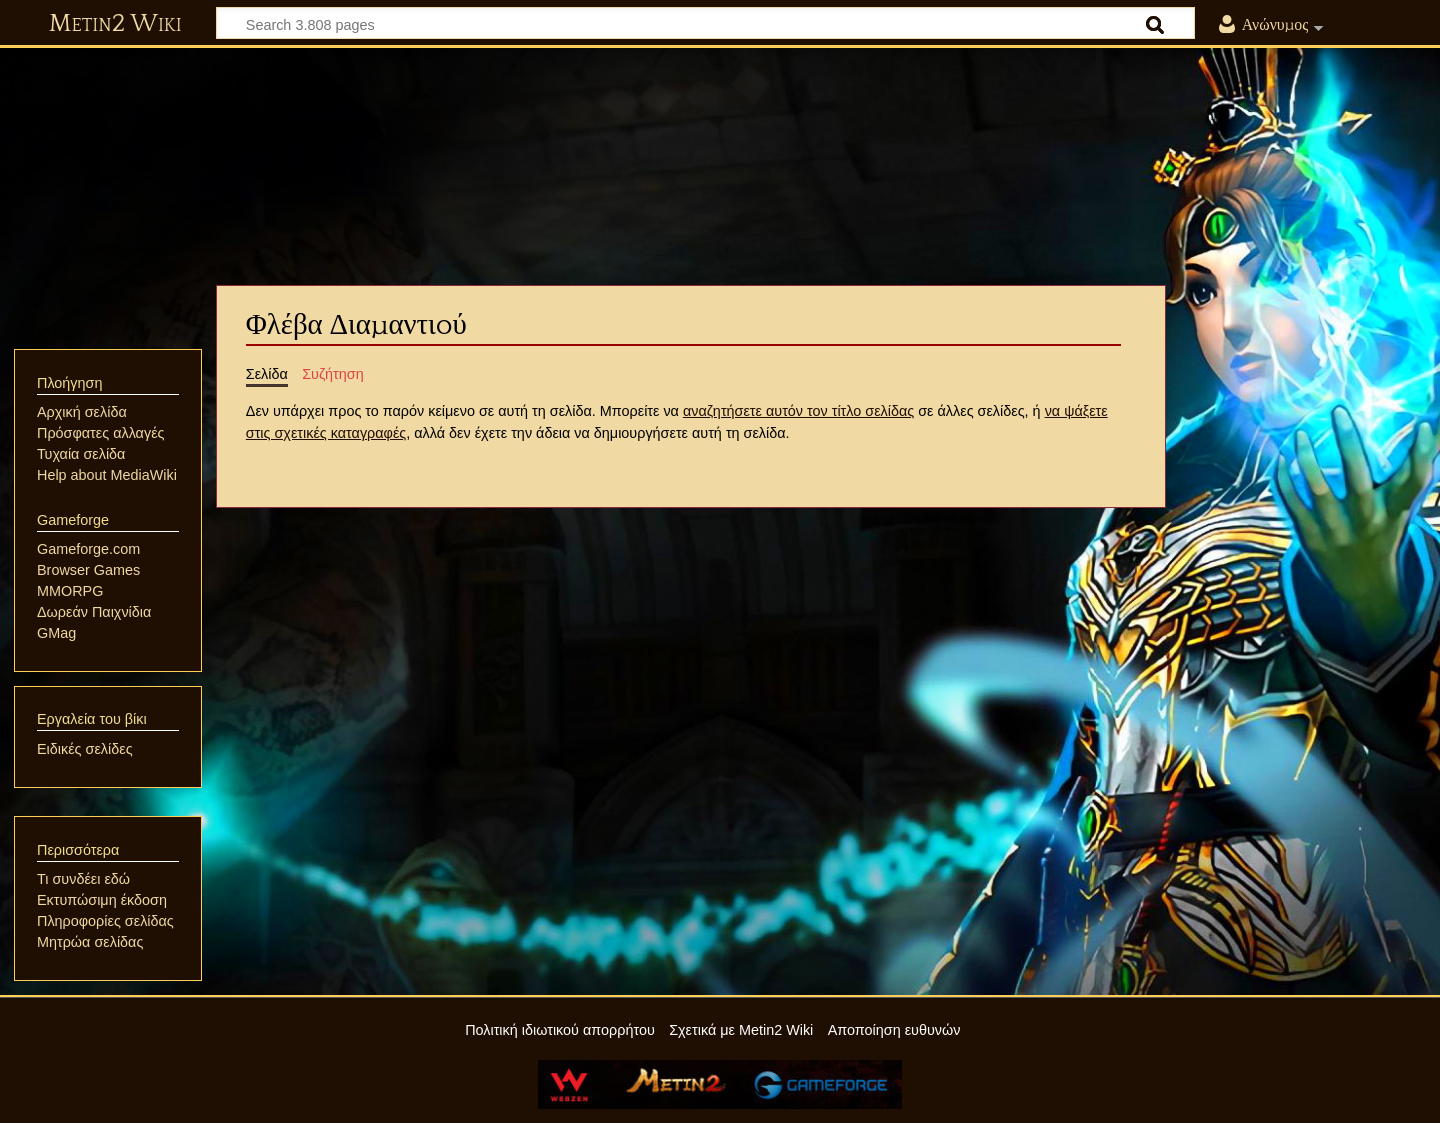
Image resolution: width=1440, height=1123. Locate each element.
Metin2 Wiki (115, 24)
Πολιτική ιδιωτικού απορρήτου (560, 1030)
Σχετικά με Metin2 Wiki (741, 1030)
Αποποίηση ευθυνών (894, 1030)
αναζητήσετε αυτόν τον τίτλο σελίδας (798, 411)
